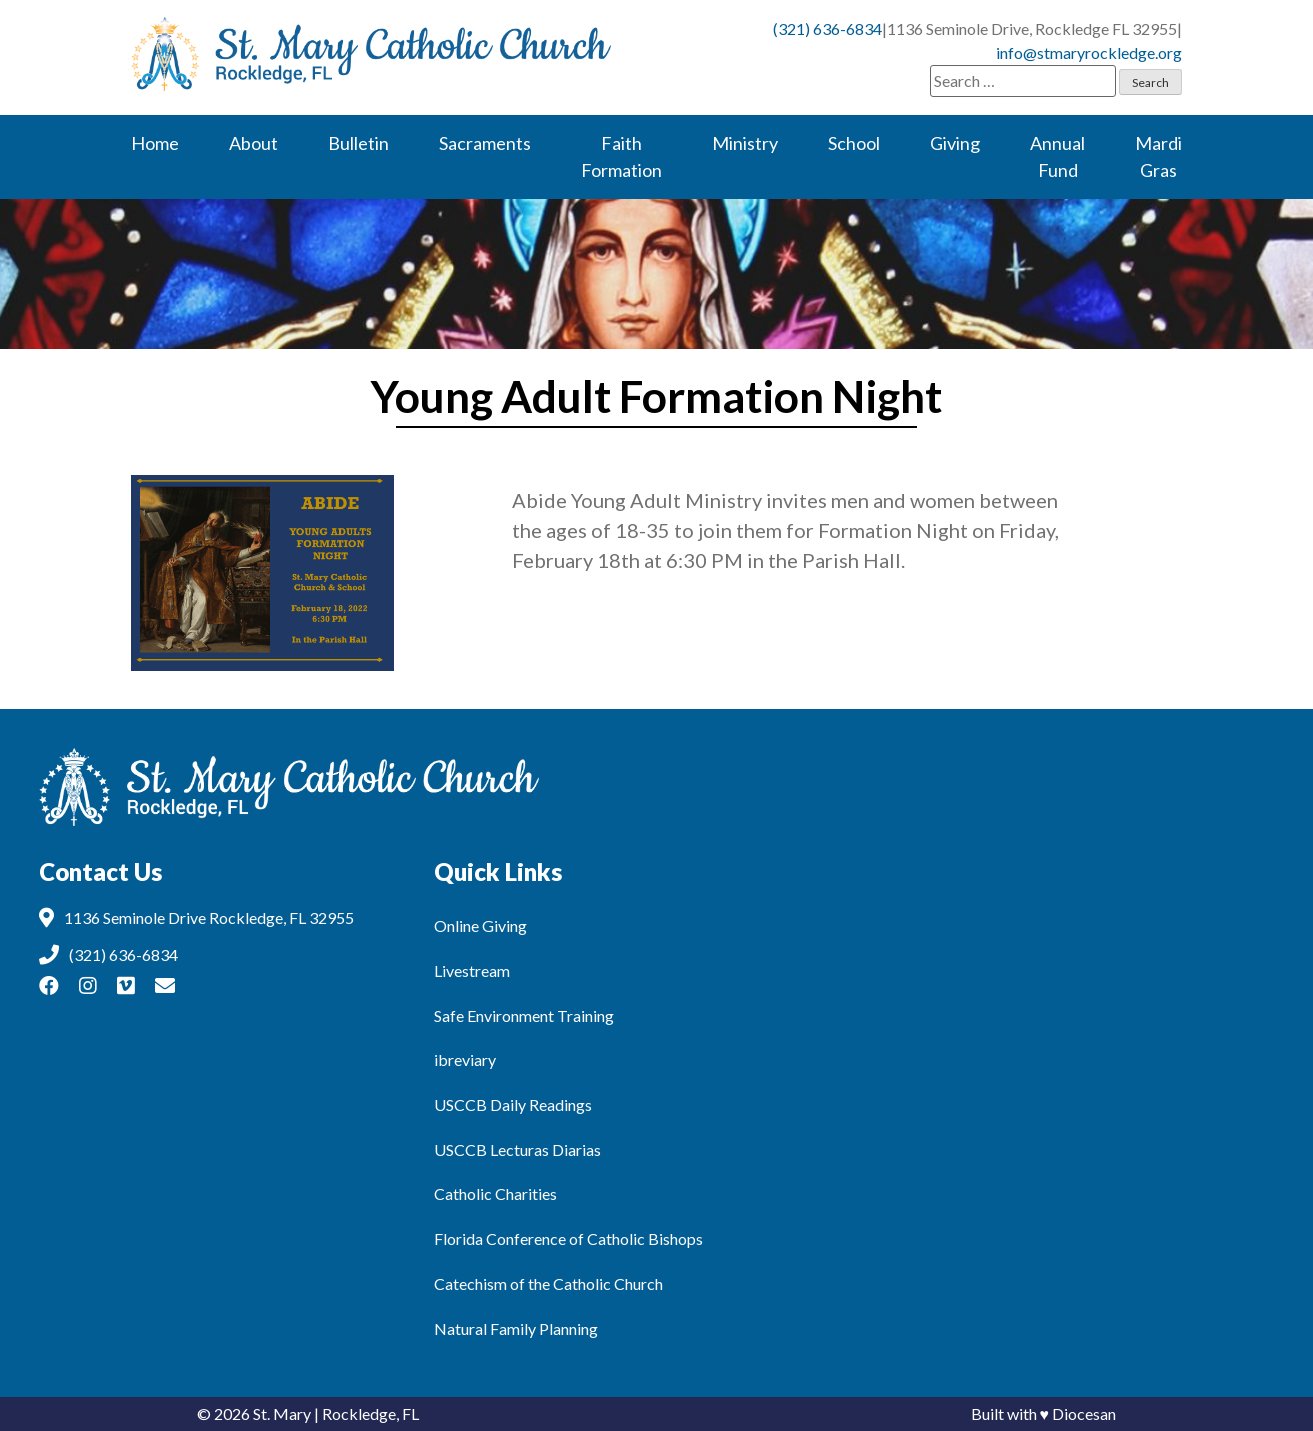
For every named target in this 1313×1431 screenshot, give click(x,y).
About (253, 143)
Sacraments (485, 143)
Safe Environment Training (524, 1015)
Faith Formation (621, 156)
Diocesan (1084, 1413)
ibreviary (465, 1059)
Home (155, 143)
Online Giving (480, 925)
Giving (955, 143)
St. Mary (282, 1413)
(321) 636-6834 (827, 28)
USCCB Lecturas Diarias (517, 1149)
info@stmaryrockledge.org (1089, 52)
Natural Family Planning (516, 1328)
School (854, 143)
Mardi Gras (1158, 156)
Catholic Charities (495, 1193)
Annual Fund (1057, 156)
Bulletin (358, 143)
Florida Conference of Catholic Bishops (568, 1238)
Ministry (745, 143)
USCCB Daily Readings (513, 1104)
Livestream (472, 970)
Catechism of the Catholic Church (548, 1283)
